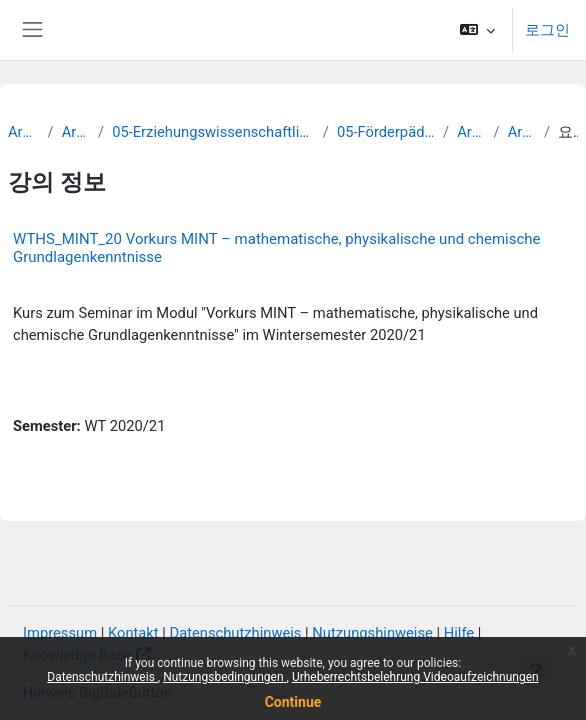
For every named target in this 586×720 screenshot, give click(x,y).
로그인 (547, 30)
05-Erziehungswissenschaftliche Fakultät (213, 132)
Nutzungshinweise (372, 633)
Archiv (24, 132)
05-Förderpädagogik (386, 132)
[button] (477, 30)
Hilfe (459, 633)
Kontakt (133, 633)
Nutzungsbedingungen (224, 677)
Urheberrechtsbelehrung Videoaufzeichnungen (415, 677)
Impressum (60, 633)
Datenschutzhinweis (102, 677)
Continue (293, 702)
